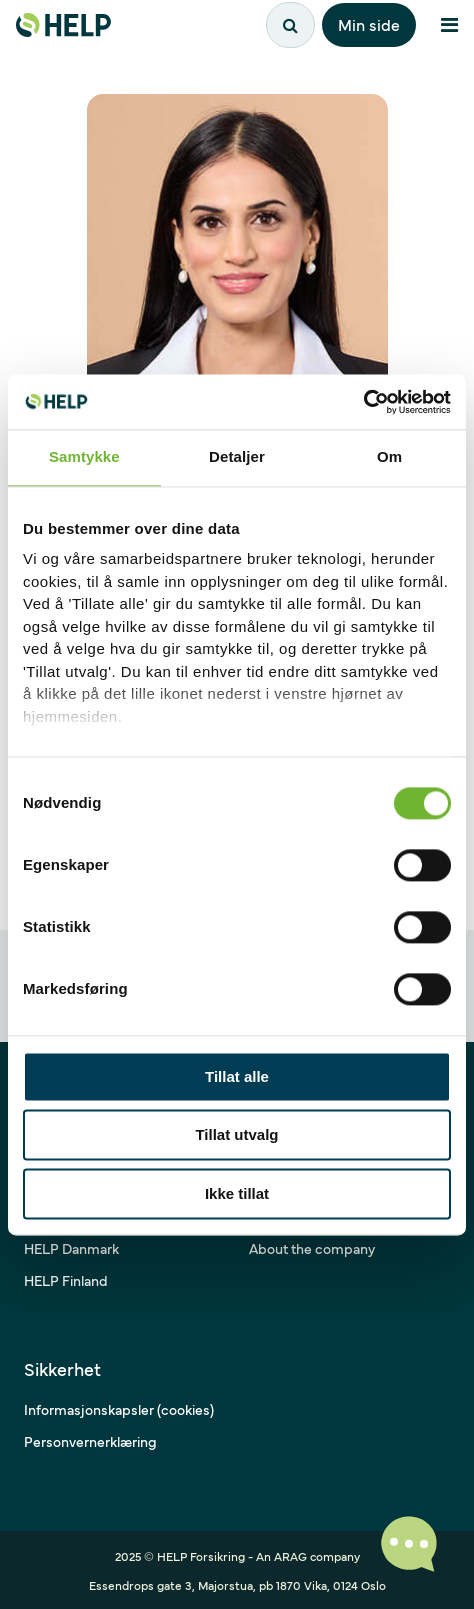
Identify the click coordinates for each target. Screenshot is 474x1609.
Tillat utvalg (236, 1135)
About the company (312, 1248)
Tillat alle (237, 1076)
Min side (369, 24)
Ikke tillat (237, 1193)
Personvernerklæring (90, 1441)
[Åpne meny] (449, 25)
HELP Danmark (71, 1248)
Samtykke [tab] (84, 456)
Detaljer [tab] (237, 456)
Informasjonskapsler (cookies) (119, 1409)
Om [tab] (389, 456)
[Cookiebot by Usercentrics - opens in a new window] (363, 402)
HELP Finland (66, 1280)
